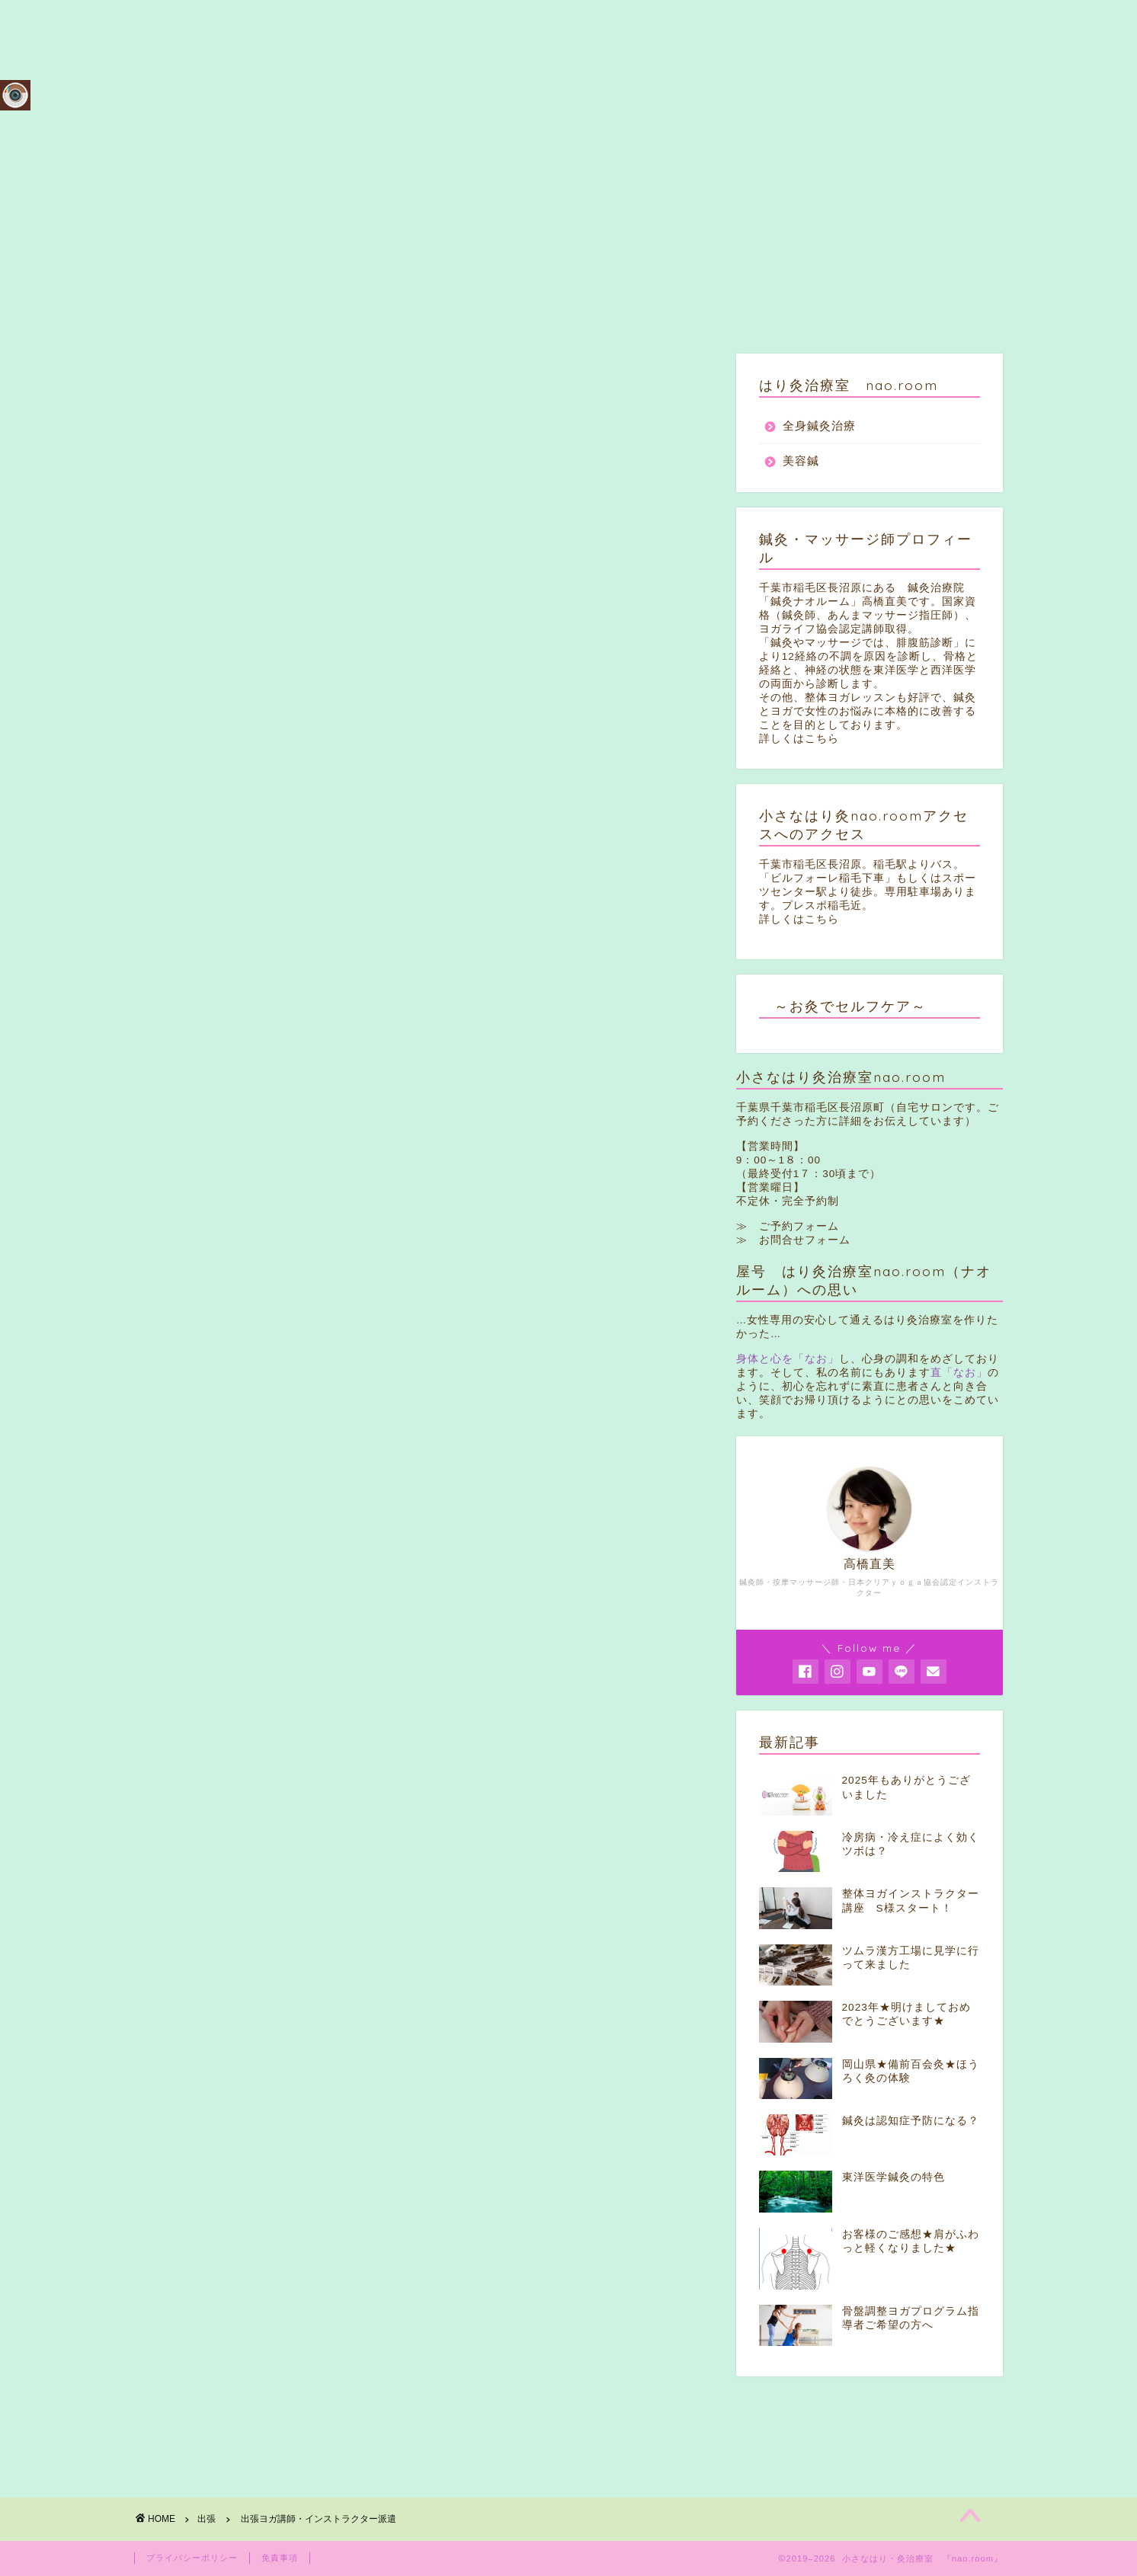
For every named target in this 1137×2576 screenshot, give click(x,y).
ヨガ (180, 2020)
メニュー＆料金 (641, 23)
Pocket (349, 1965)
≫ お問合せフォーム (793, 1240)
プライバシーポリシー (192, 2557)
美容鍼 (801, 460)
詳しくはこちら (799, 738)
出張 (173, 384)
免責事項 (279, 2557)
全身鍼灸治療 (819, 425)
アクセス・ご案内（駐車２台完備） (893, 23)
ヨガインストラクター (296, 2020)
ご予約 (740, 23)
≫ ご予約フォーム (787, 1226)
